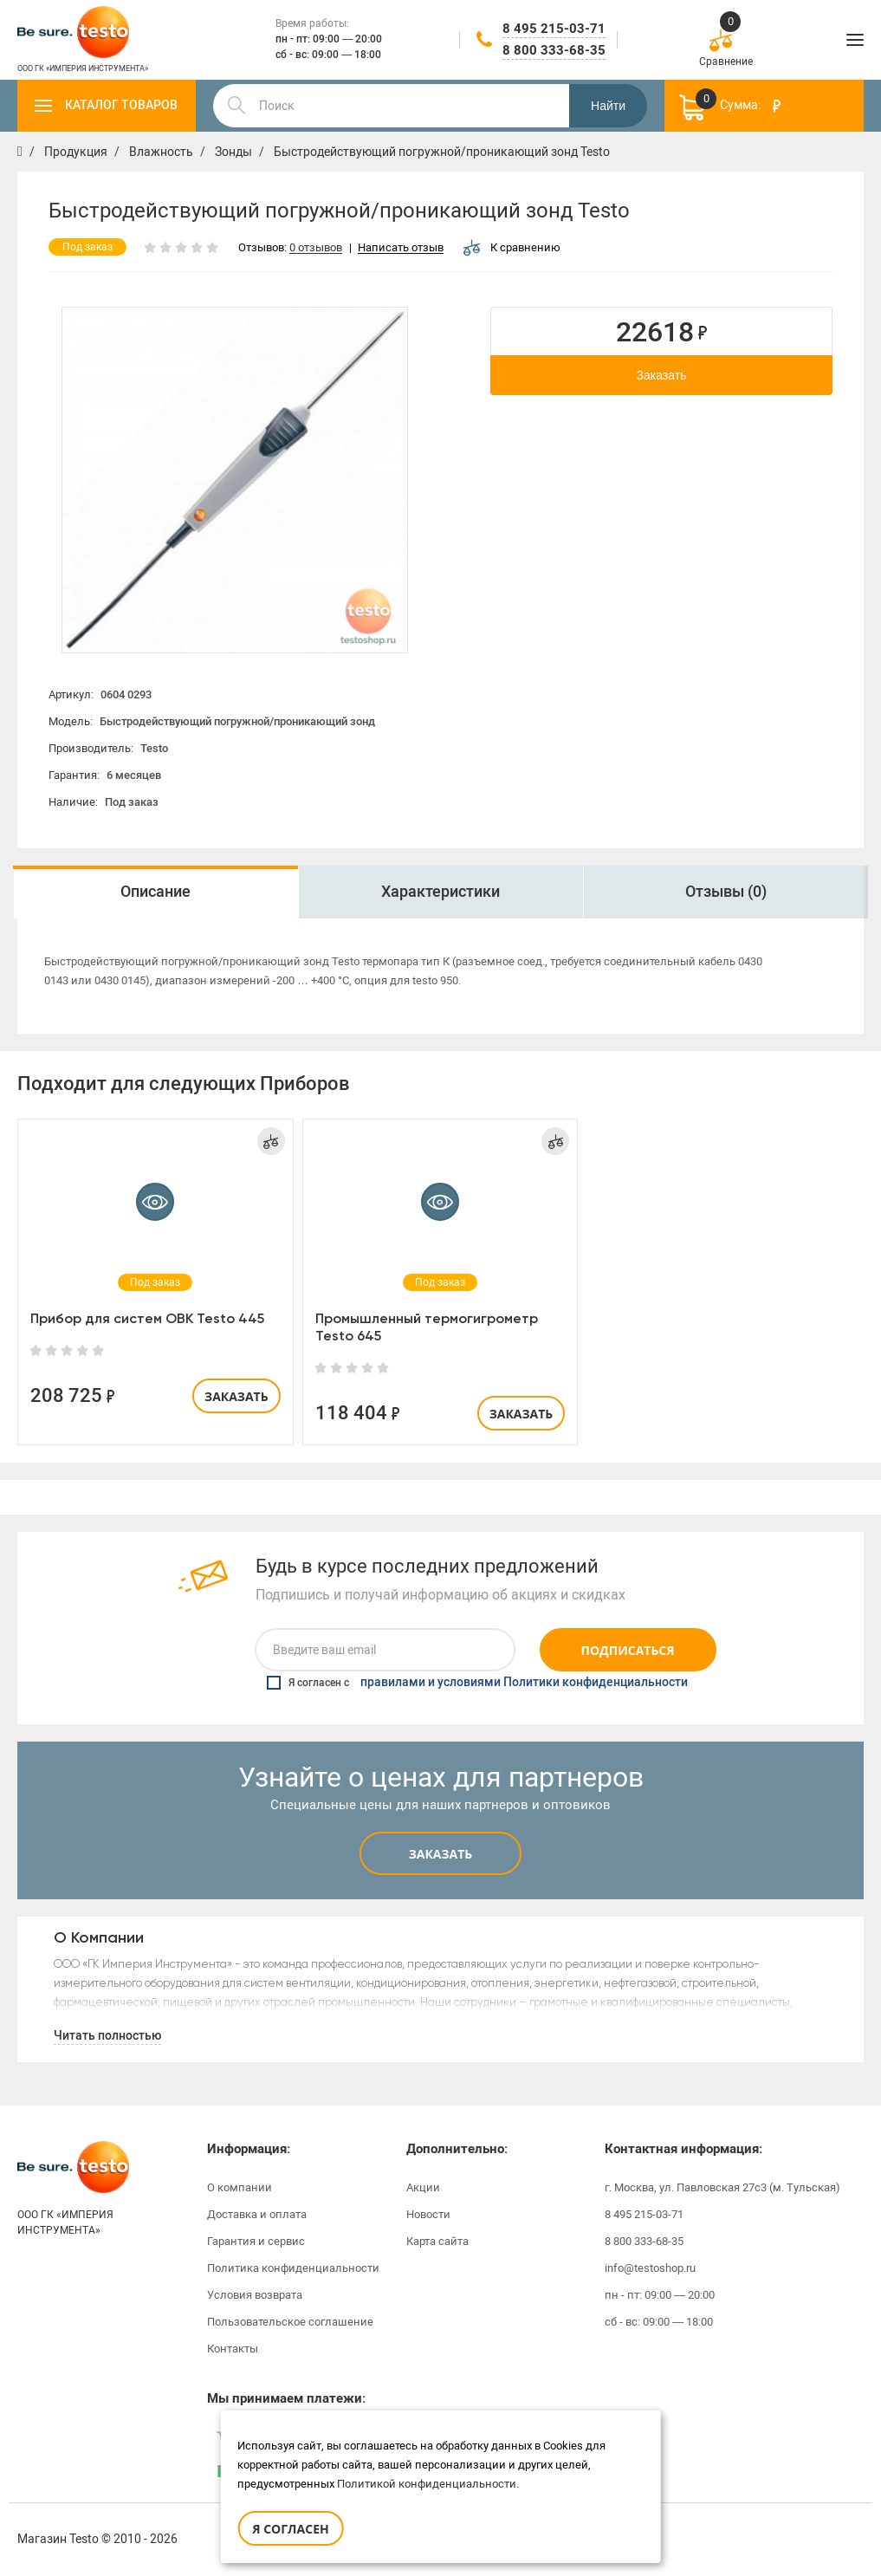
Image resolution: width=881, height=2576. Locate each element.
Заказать (662, 375)
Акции (423, 2187)
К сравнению (511, 247)
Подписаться (628, 1650)
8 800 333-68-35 (554, 50)
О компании (239, 2187)
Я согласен (290, 2529)
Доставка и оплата (257, 2214)
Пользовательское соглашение (290, 2321)
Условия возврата (254, 2294)
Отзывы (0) (726, 891)
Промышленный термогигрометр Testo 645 (426, 1327)
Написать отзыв (401, 248)
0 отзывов (315, 248)
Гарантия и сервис (256, 2241)
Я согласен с (477, 1683)
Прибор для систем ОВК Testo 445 (147, 1318)
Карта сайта (437, 2241)
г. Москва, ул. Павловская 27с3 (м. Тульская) (722, 2187)
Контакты (232, 2348)
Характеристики (440, 891)
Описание (155, 891)
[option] (235, 480)
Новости (428, 2214)
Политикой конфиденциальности (426, 2483)
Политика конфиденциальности (293, 2267)
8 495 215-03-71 (554, 28)
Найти (608, 106)
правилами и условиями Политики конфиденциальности (524, 1683)
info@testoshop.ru (650, 2267)
